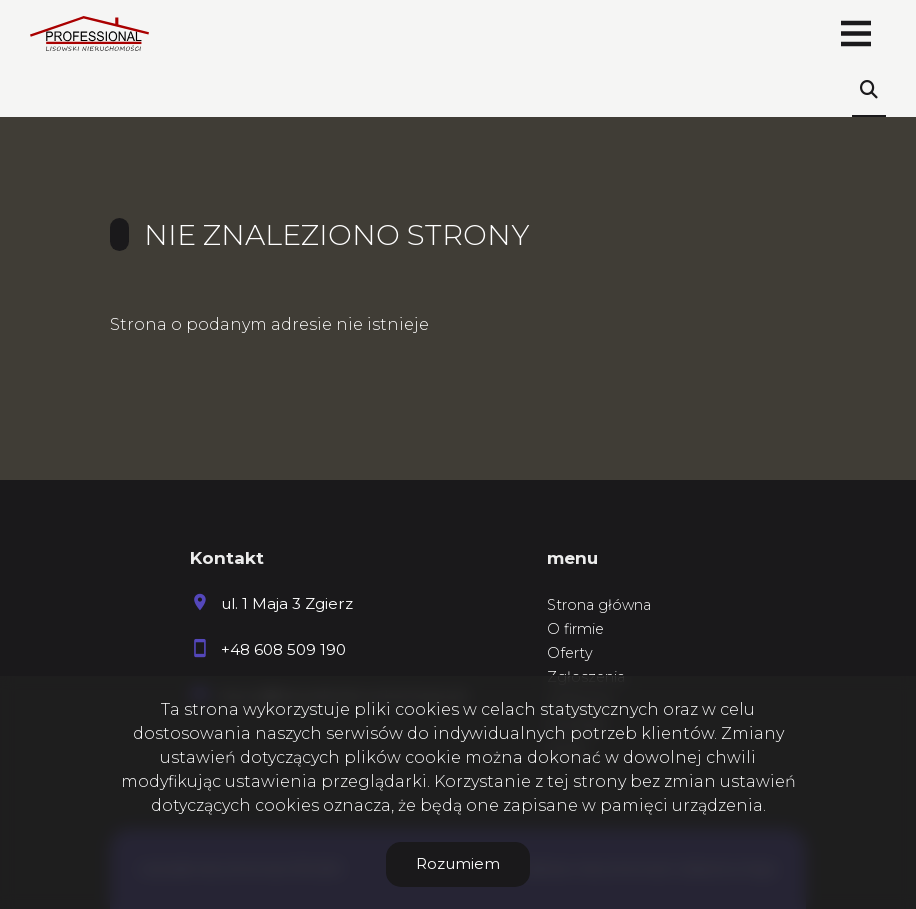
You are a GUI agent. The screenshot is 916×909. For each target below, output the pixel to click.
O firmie (575, 629)
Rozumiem (458, 863)
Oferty (570, 653)
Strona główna (599, 605)
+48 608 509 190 (283, 649)
